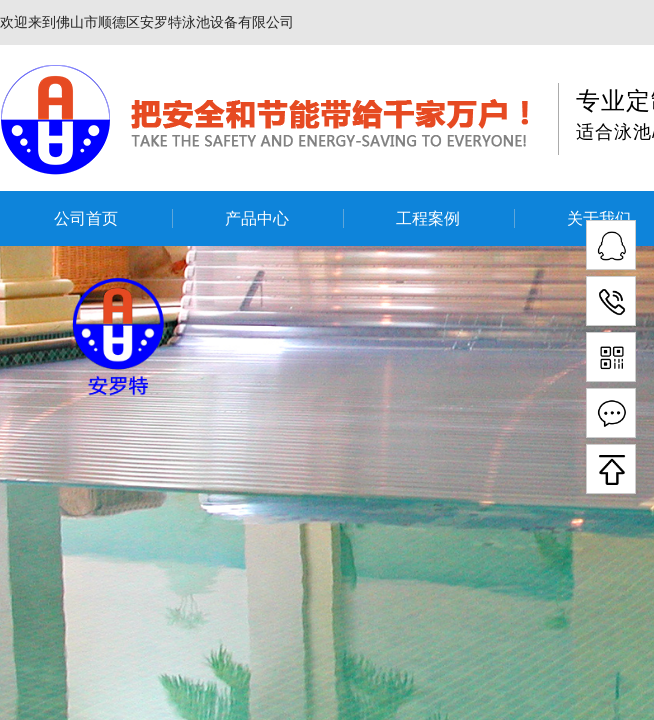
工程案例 (428, 218)
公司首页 (86, 218)
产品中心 (257, 218)
